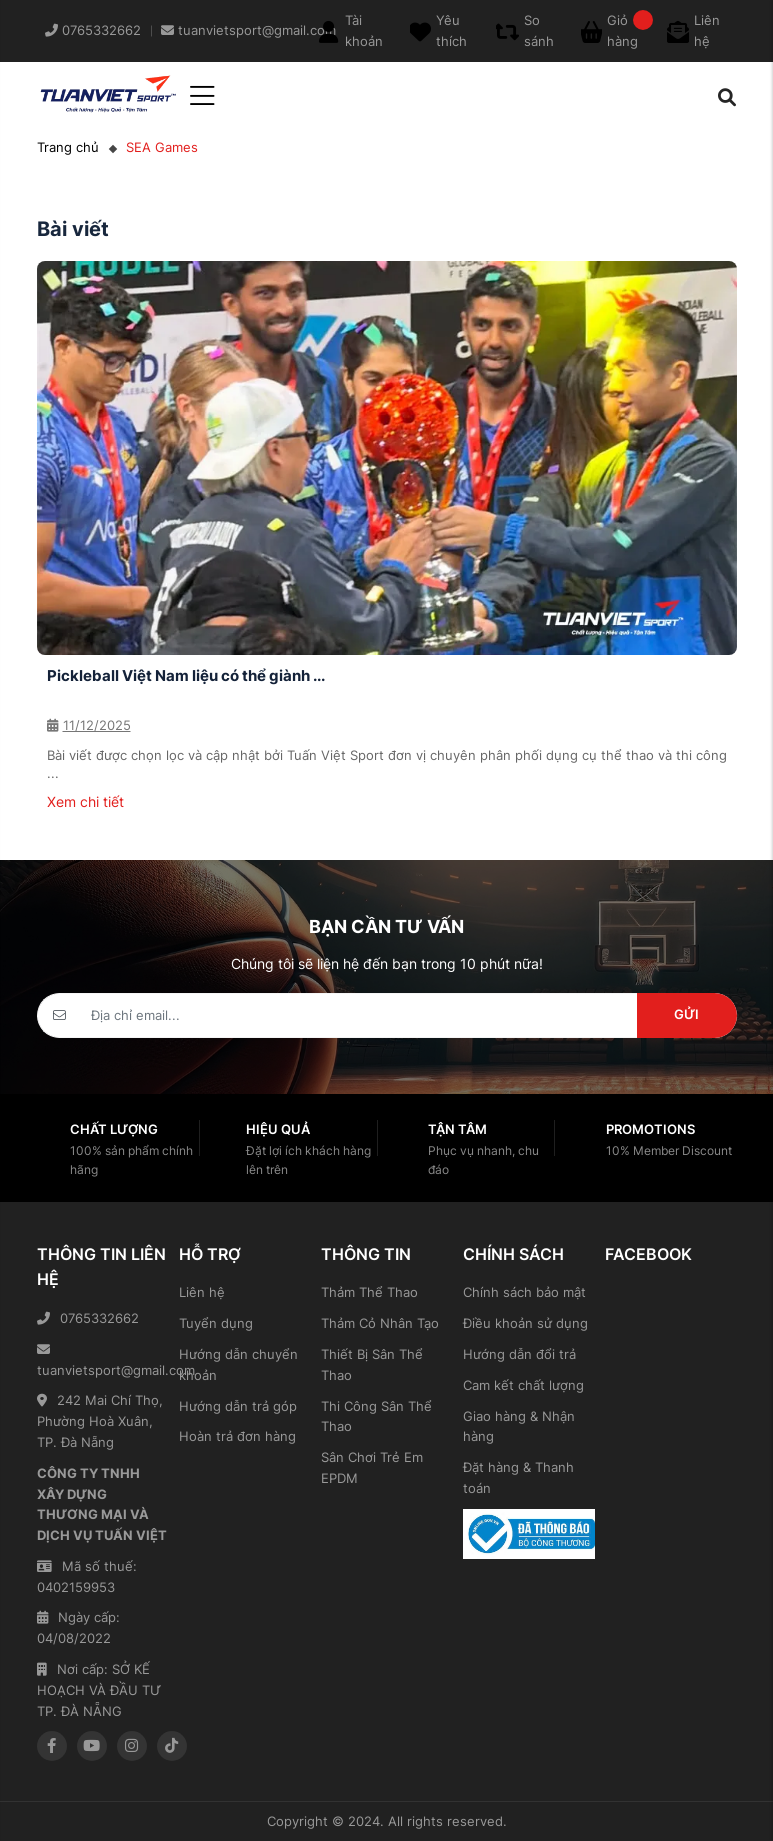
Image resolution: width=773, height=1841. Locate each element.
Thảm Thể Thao (369, 1292)
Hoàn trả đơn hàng (237, 1436)
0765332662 (88, 1318)
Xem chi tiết (85, 801)
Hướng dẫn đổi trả (519, 1354)
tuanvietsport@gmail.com (103, 1360)
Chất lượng (114, 1129)
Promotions (650, 1129)
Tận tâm (457, 1129)
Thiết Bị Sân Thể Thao (372, 1364)
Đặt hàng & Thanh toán (518, 1477)
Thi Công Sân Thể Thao (376, 1416)
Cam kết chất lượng (523, 1385)
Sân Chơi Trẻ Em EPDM (372, 1467)
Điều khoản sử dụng (525, 1323)
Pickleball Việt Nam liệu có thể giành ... (186, 675)
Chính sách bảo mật (524, 1292)
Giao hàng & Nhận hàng (519, 1426)
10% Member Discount (669, 1150)
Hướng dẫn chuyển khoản (238, 1364)
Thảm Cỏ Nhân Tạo (380, 1323)
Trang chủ (68, 147)
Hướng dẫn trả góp (238, 1406)
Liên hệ (202, 1292)
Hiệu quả (278, 1129)
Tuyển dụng (216, 1323)
